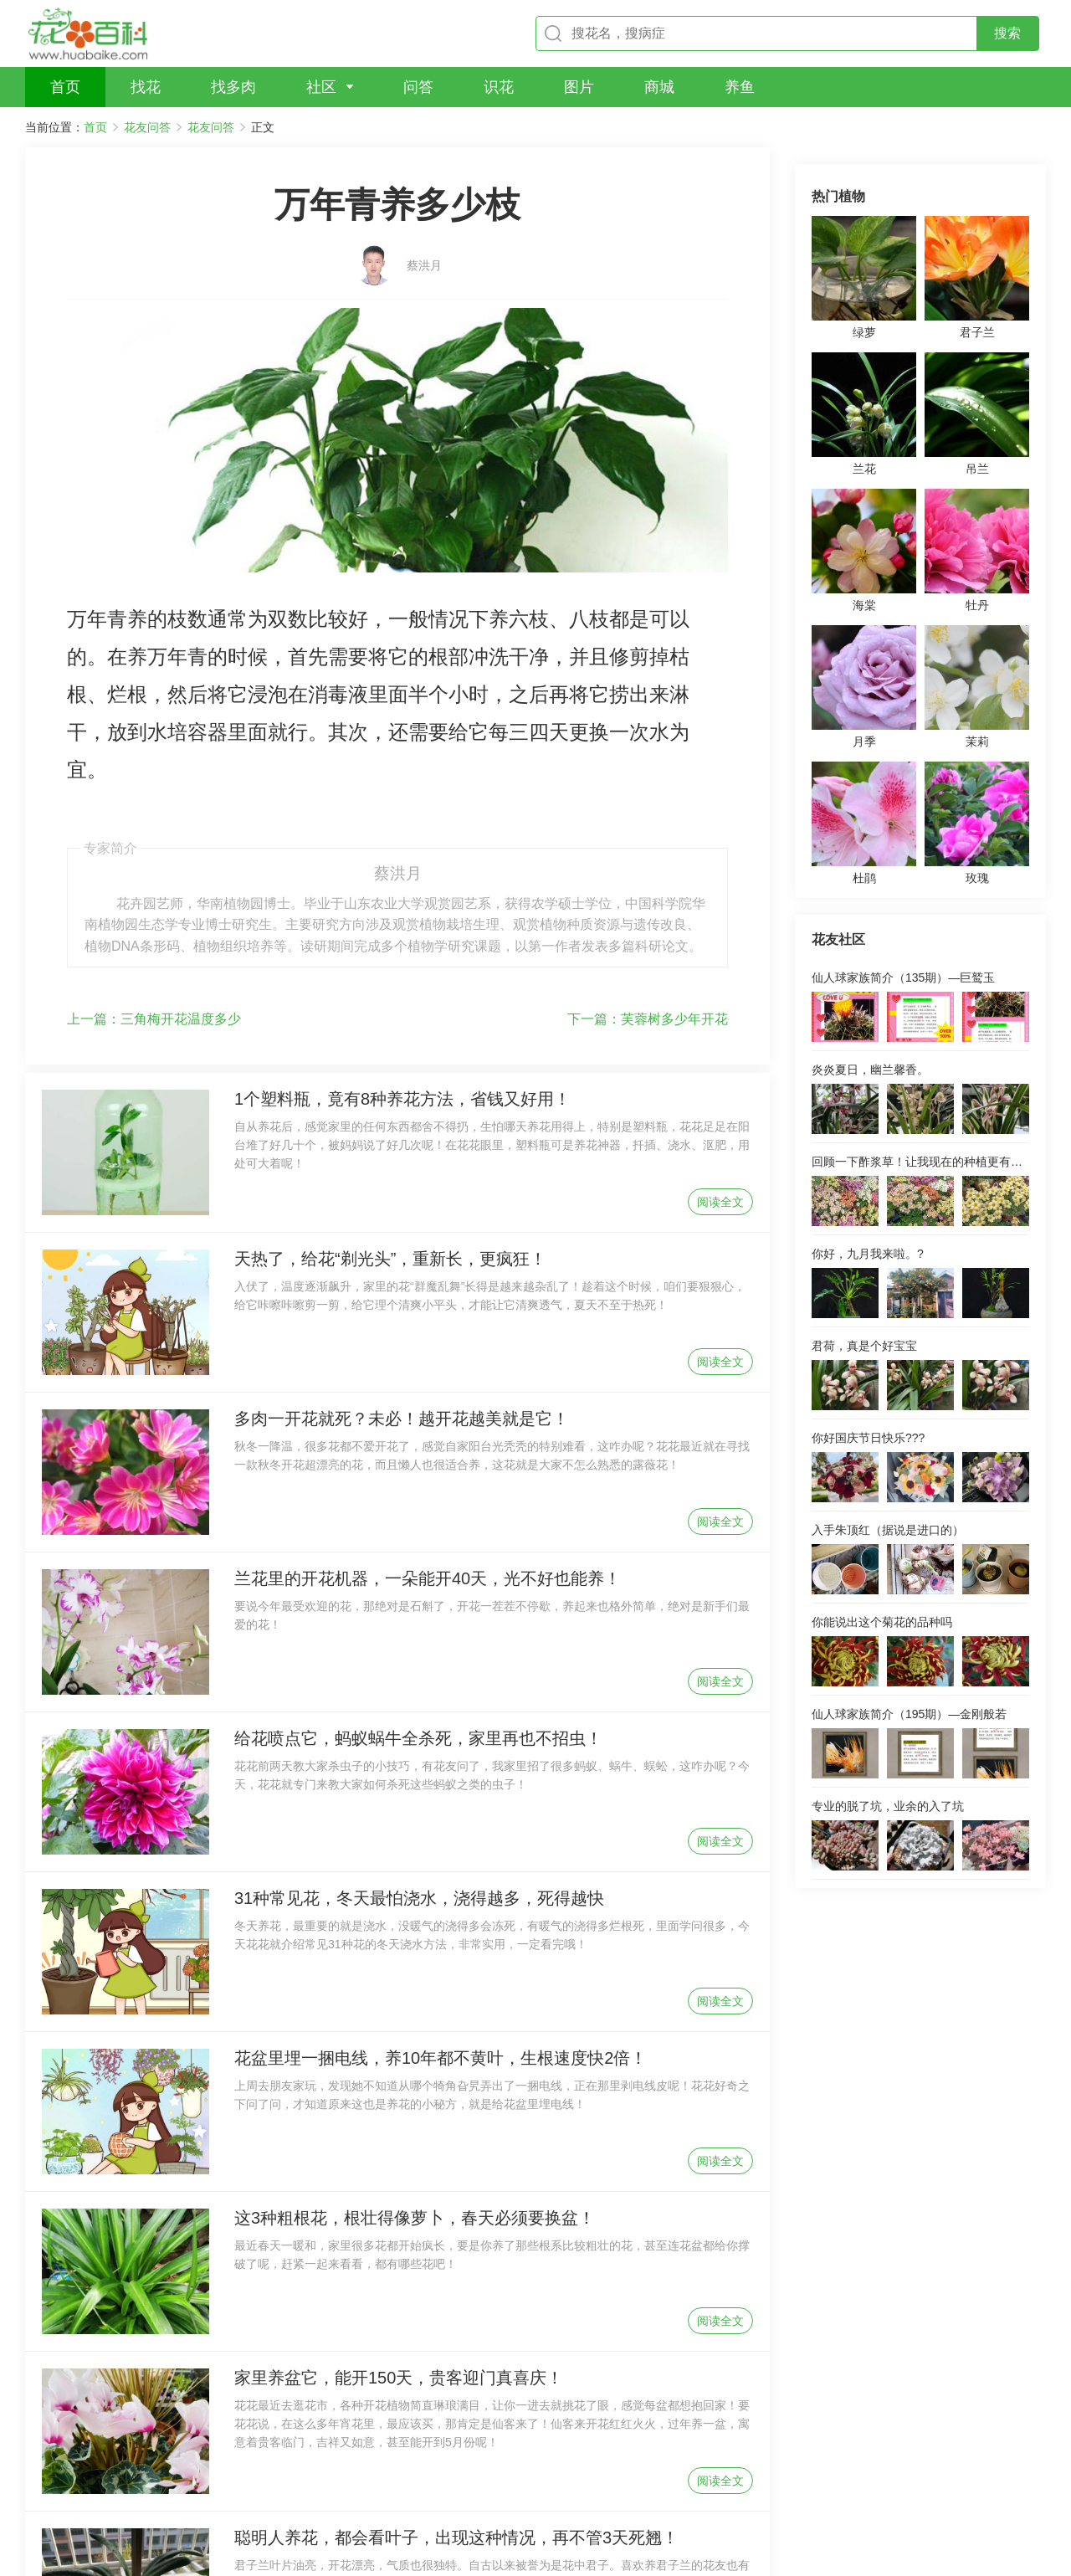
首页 (95, 127)
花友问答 (147, 127)
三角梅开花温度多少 (154, 829)
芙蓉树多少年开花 (647, 829)
